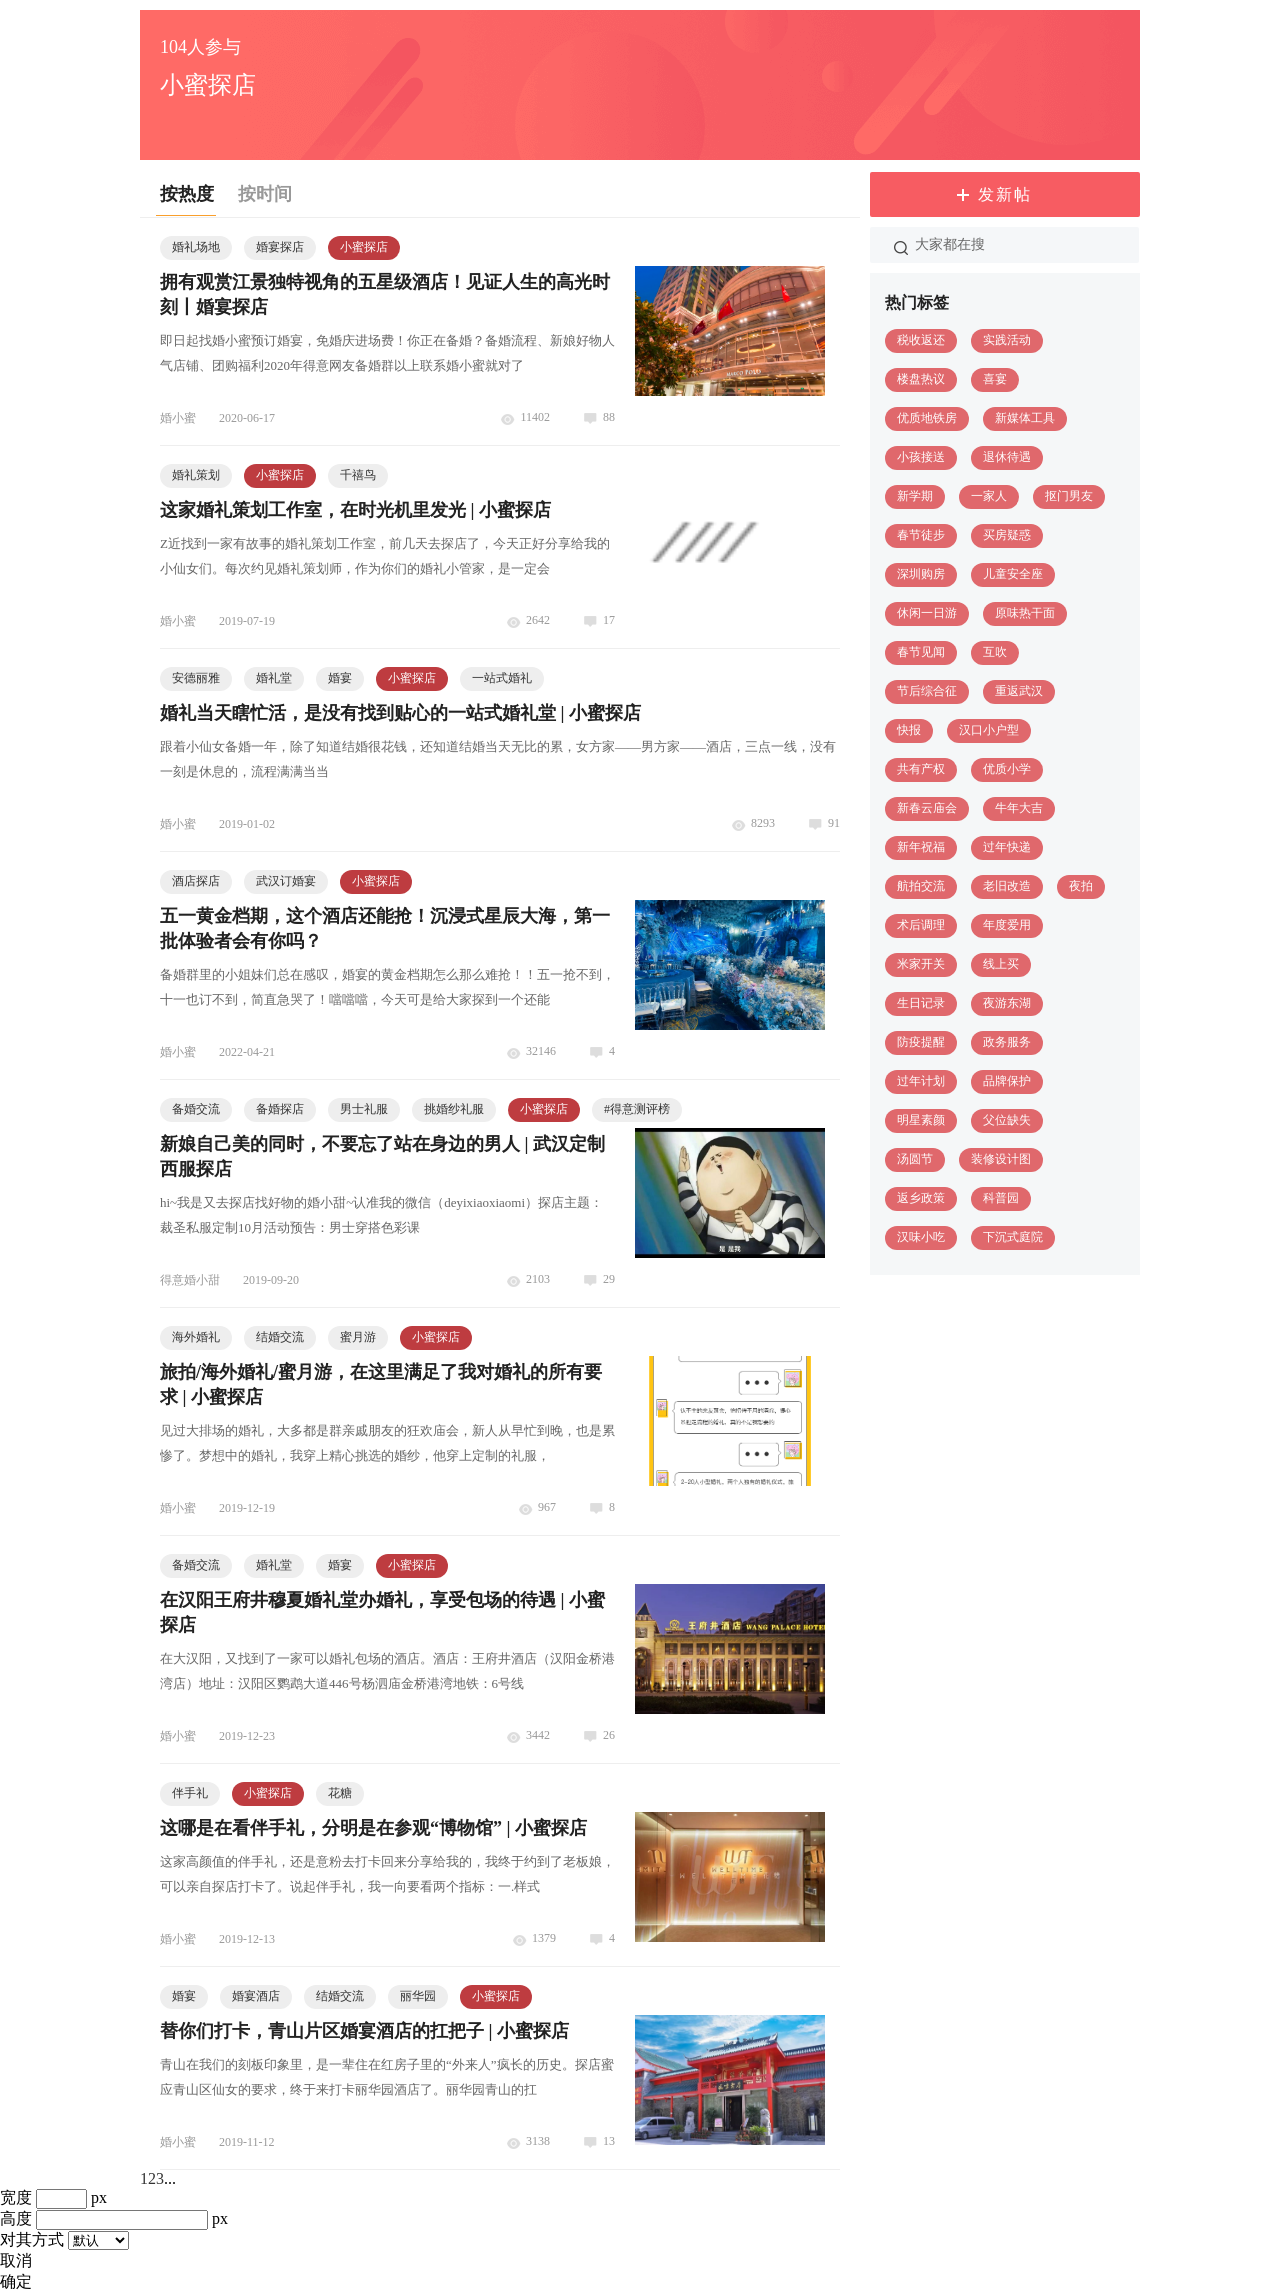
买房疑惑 (1007, 535)
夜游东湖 (1007, 1003)
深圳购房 (921, 574)
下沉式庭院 (1013, 1237)
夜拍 (1081, 886)
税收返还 (921, 340)
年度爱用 (1007, 925)
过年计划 (921, 1081)
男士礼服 (364, 1109)
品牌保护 (1007, 1081)
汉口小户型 (989, 730)
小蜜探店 (364, 247)
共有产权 (921, 769)
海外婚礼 (196, 1337)
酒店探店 (196, 881)
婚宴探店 (280, 247)
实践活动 (1007, 340)
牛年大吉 (1019, 808)
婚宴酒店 (256, 1996)
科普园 (1001, 1198)
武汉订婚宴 (286, 881)
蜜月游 (358, 1337)
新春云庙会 (927, 808)
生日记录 (921, 1003)
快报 (909, 730)
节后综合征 (927, 691)
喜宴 (995, 379)
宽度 (16, 2197)
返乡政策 (921, 1198)
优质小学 (1007, 769)
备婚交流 (196, 1109)
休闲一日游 (927, 613)
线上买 (1001, 964)
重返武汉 (1019, 691)
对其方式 (32, 2239)
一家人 (989, 496)
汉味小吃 (921, 1237)
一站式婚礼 (502, 678)
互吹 (995, 652)
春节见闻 (921, 652)
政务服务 (1007, 1042)
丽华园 (418, 1996)
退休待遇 (1007, 457)
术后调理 (921, 925)
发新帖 (1005, 194)
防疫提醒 (921, 1042)
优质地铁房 (927, 418)
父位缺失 (1007, 1120)
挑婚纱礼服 (454, 1109)
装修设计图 (1001, 1159)
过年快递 (1007, 847)
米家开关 (921, 964)
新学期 (915, 496)
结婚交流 (280, 1337)
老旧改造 (1007, 886)
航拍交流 (921, 886)
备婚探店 (280, 1109)
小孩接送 (921, 457)
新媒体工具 (1025, 418)
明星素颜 (921, 1120)
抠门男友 (1069, 496)
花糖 (340, 1793)
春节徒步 (921, 535)
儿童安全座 (1013, 574)
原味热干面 (1025, 613)
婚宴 (340, 678)
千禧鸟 (358, 475)
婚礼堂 (274, 678)
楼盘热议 (921, 379)
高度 (16, 2218)
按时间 (265, 194)
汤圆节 (915, 1159)
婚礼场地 (196, 247)
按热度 (187, 194)
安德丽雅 (196, 678)
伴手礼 (190, 1793)
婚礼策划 (196, 475)
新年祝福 (921, 847)
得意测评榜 (637, 1109)
